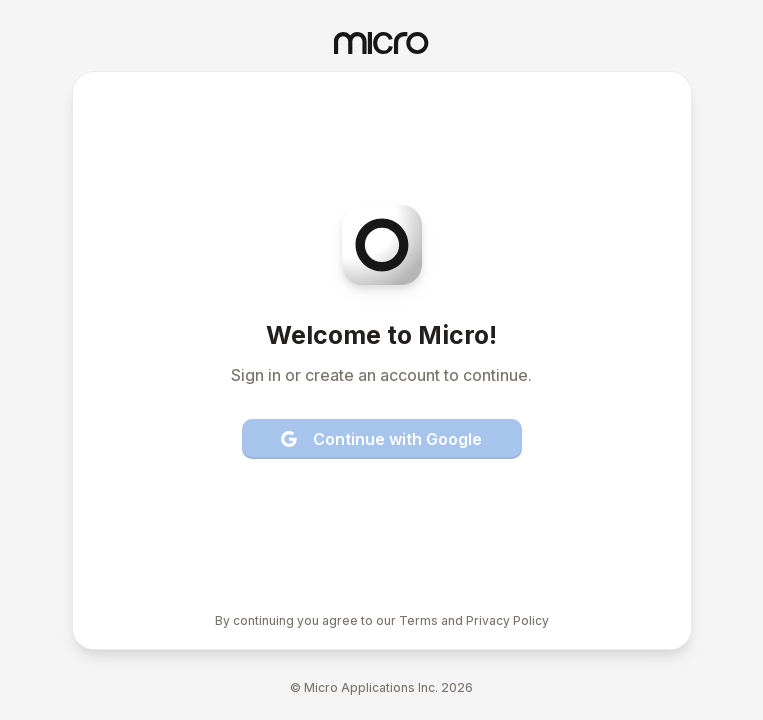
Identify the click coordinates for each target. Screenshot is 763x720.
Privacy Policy (507, 620)
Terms (418, 620)
